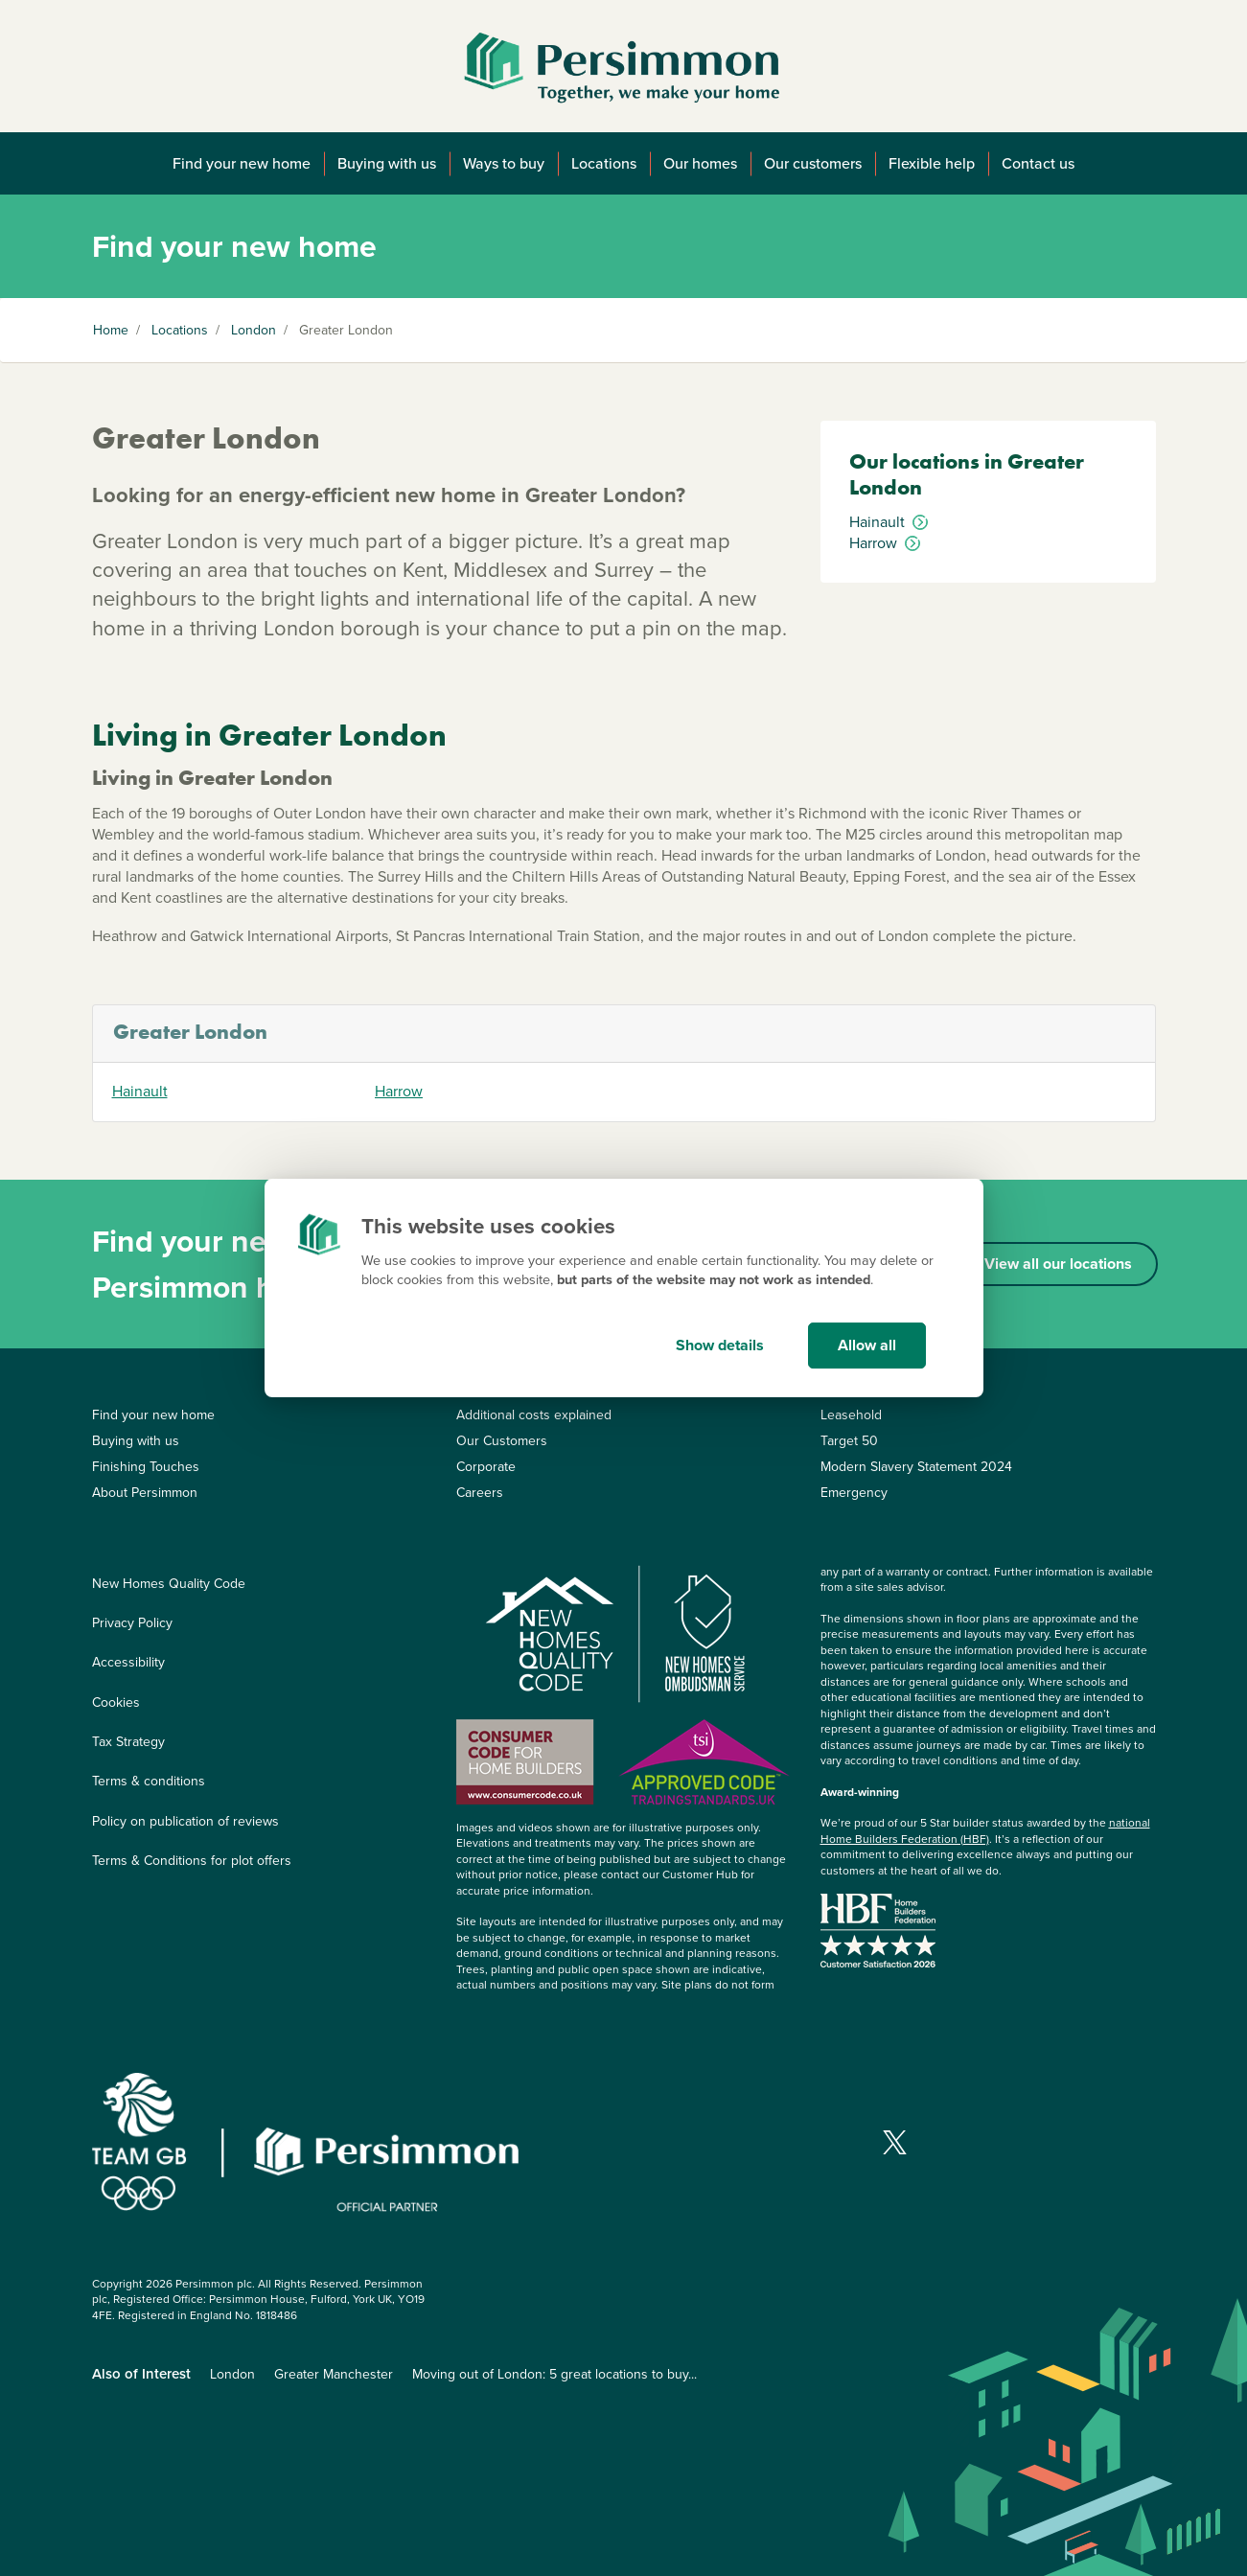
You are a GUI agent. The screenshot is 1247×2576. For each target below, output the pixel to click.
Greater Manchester (333, 2374)
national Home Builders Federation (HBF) (985, 1831)
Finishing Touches (145, 1467)
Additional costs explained (534, 1415)
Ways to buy (503, 163)
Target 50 (849, 1441)
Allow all (867, 1345)
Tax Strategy (128, 1742)
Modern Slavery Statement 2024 (916, 1467)
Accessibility (128, 1662)
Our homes (700, 163)
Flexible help (932, 163)
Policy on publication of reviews (185, 1821)
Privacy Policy (132, 1623)
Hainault (140, 1091)
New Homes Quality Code (168, 1584)
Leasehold (851, 1415)
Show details (720, 1345)
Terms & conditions (148, 1781)
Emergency (854, 1493)
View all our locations (1058, 1264)
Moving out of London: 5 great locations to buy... (554, 2374)
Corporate (486, 1467)
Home (110, 330)
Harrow (399, 1091)
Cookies (116, 1702)
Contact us (1038, 163)
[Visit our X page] (895, 2142)
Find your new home (242, 163)
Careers (479, 1493)
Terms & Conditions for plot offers (191, 1861)
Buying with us (386, 163)
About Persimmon (144, 1493)
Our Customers (501, 1441)
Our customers (813, 163)
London (253, 330)
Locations (603, 163)
